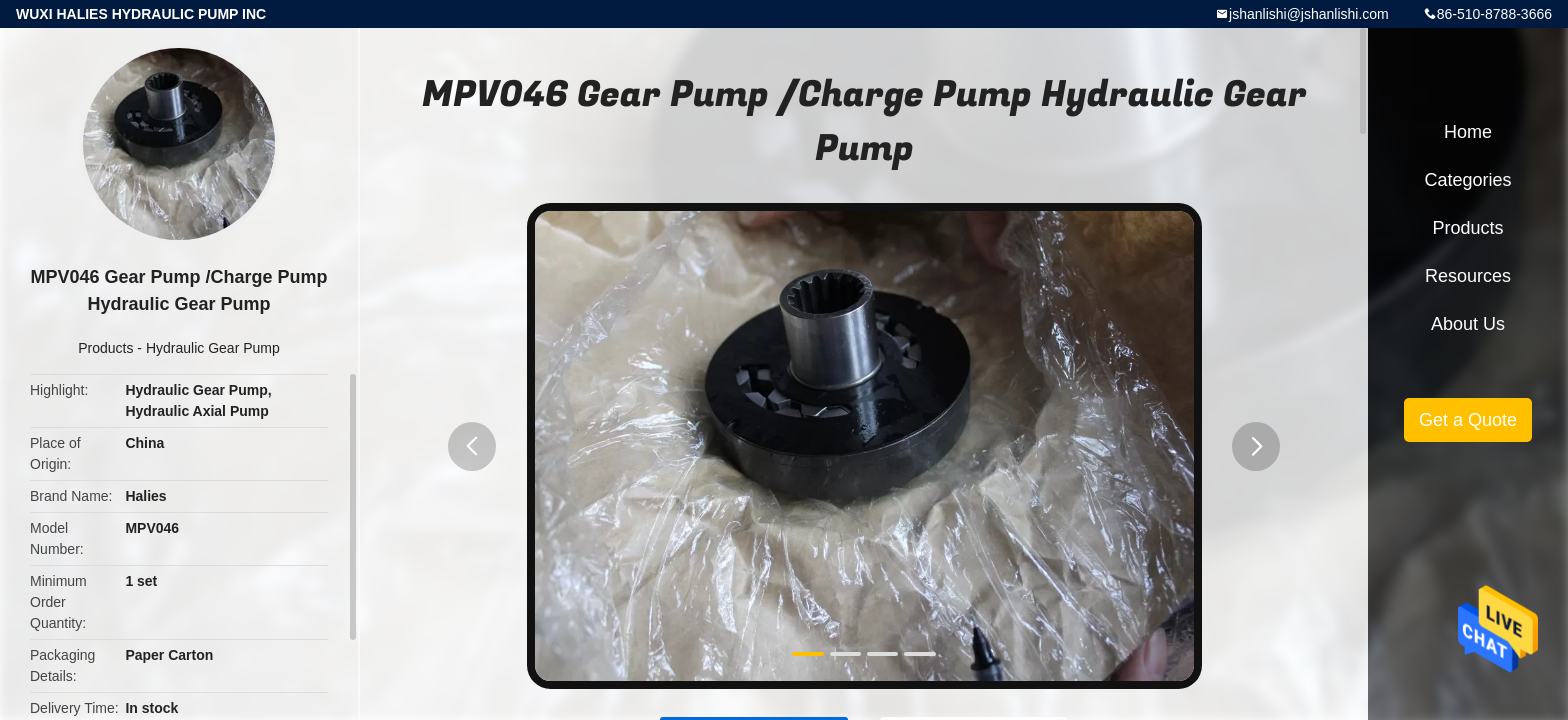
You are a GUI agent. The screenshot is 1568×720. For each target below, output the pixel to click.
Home (1468, 132)
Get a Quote (1468, 420)
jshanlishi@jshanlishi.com (1309, 14)
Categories (1467, 180)
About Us (1468, 324)
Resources (1468, 276)
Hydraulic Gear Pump (213, 348)
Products (105, 348)
